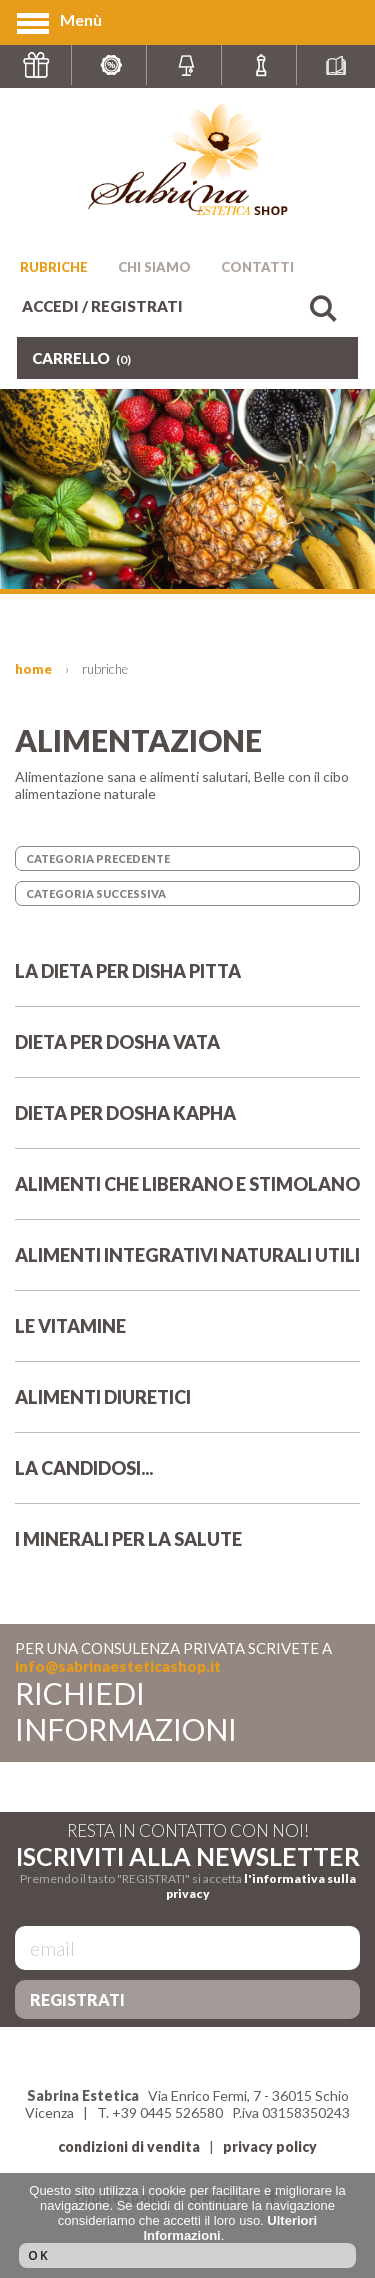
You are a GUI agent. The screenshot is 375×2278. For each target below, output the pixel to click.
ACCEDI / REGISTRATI (102, 306)
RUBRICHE (54, 267)
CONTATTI (257, 267)
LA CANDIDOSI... (187, 1480)
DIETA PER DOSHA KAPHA (187, 1125)
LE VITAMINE (187, 1338)
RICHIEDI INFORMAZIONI (126, 1711)
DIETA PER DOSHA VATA (187, 1054)
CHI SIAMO (154, 267)
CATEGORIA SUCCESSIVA (96, 893)
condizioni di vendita (129, 2146)
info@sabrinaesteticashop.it (118, 1666)
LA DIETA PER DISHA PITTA (187, 983)
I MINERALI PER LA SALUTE (187, 1551)
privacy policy (270, 2146)
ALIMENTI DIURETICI (187, 1409)
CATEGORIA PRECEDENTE (98, 858)
